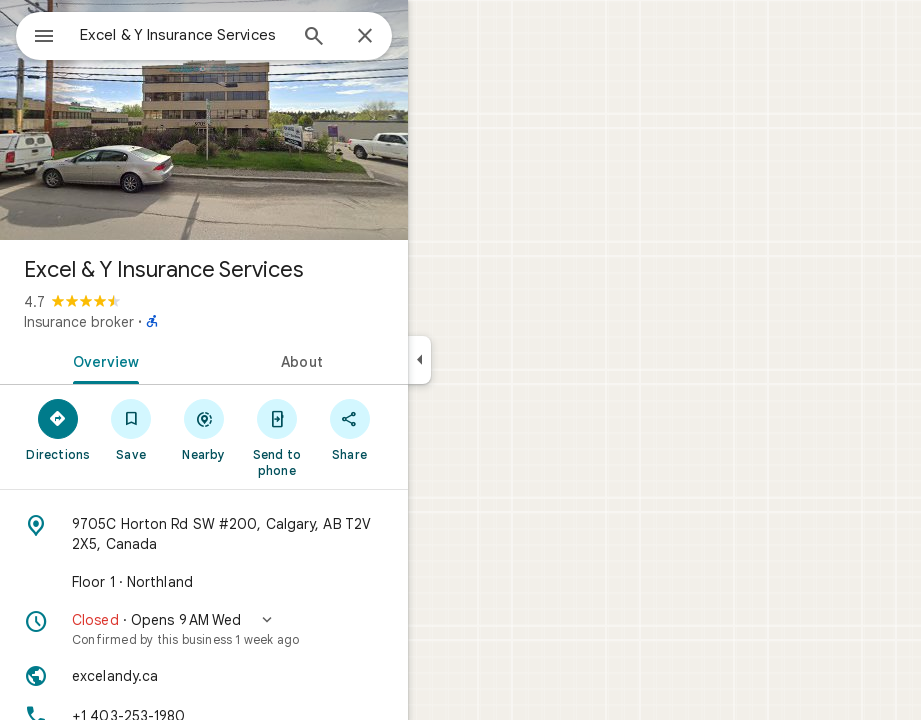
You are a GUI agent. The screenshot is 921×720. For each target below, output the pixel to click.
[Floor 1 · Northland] (204, 582)
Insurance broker (79, 322)
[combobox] (183, 35)
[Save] (131, 429)
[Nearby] (204, 429)
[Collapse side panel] (419, 360)
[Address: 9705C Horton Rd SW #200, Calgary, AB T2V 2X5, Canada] (204, 534)
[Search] (314, 38)
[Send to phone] (276, 437)
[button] (204, 629)
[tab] (102, 360)
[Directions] (58, 429)
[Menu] (44, 38)
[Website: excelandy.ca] (204, 676)
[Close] (365, 37)
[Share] (349, 429)
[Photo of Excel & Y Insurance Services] (204, 120)
